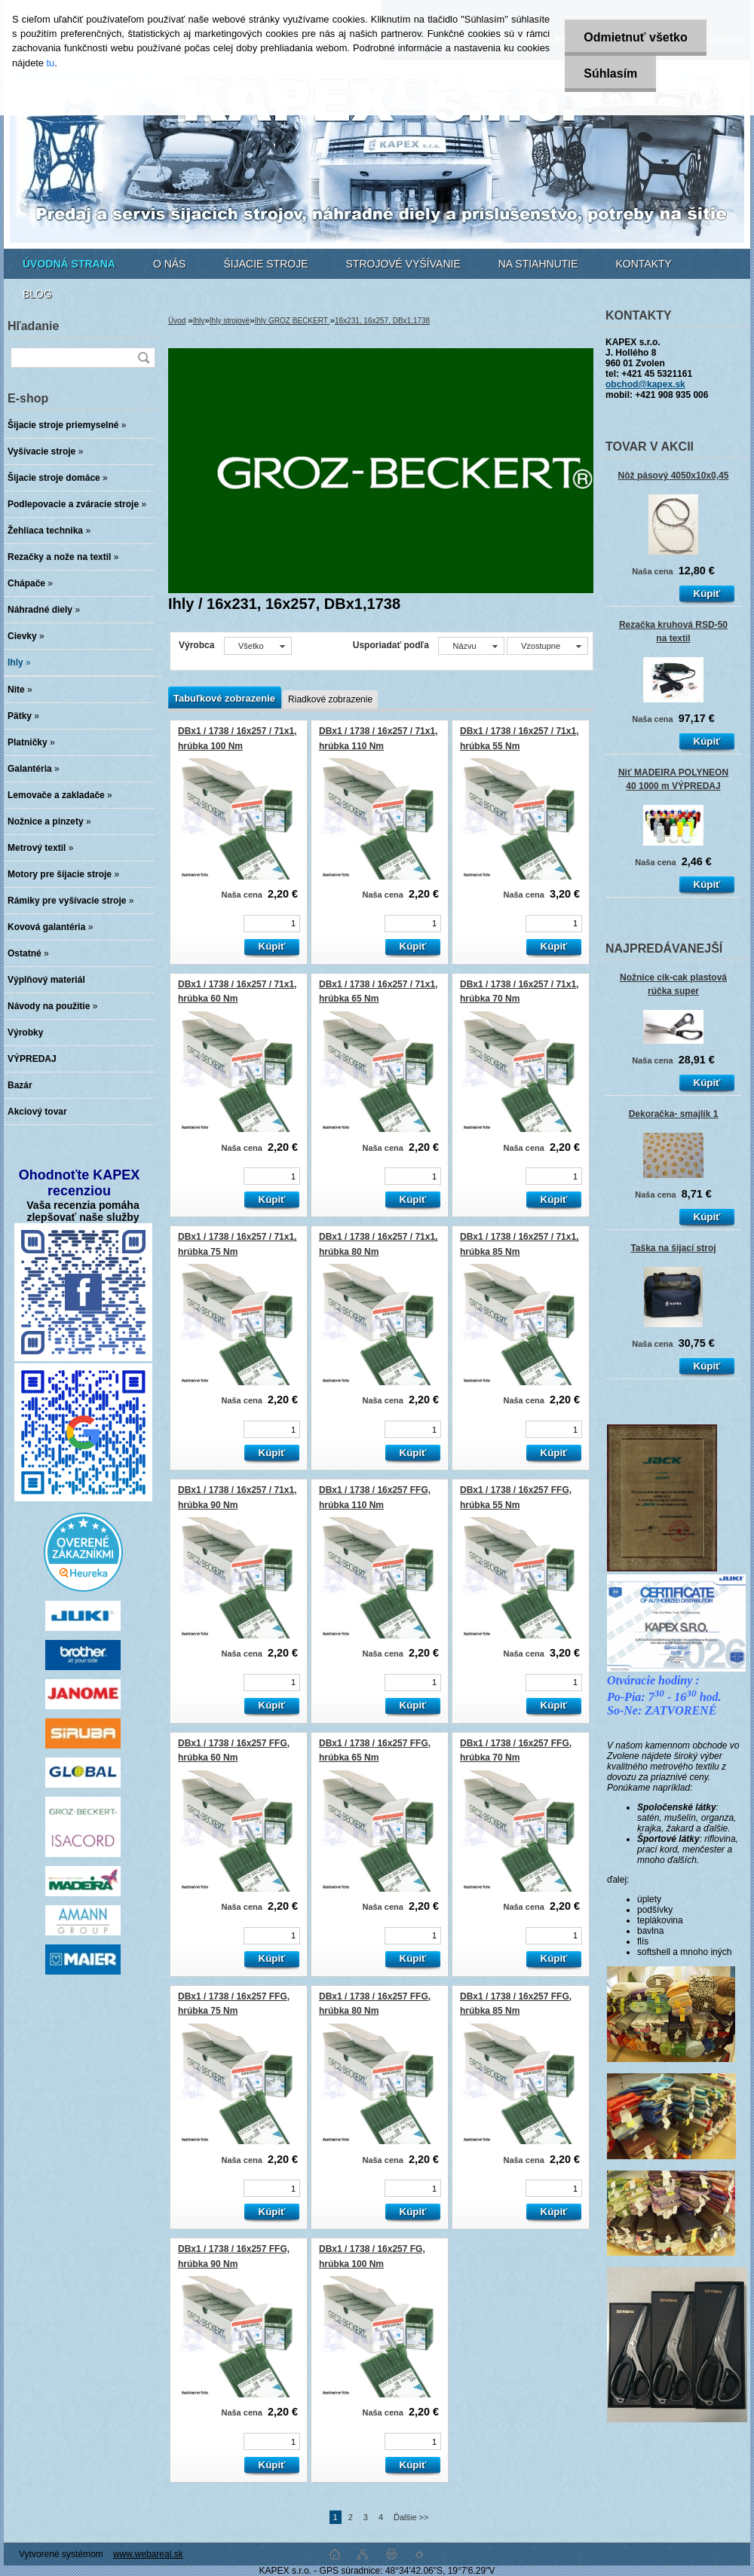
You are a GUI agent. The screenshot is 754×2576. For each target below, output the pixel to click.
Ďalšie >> (411, 2517)
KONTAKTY (644, 264)
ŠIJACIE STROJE (265, 264)
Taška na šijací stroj (673, 1248)
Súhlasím (610, 73)
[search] (143, 357)
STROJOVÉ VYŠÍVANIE (403, 264)
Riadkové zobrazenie (330, 699)
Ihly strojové (230, 321)
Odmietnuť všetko (635, 37)
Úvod (176, 321)
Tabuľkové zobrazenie (224, 698)
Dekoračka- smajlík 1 (674, 1114)
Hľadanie (33, 326)
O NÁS (169, 264)
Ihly (199, 321)
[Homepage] (69, 264)
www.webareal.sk (148, 2554)
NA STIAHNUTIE (538, 264)
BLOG (37, 294)
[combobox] (471, 646)
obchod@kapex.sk (645, 384)
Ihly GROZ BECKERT (292, 321)
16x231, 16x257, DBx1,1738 (382, 321)
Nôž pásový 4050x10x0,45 (673, 475)
